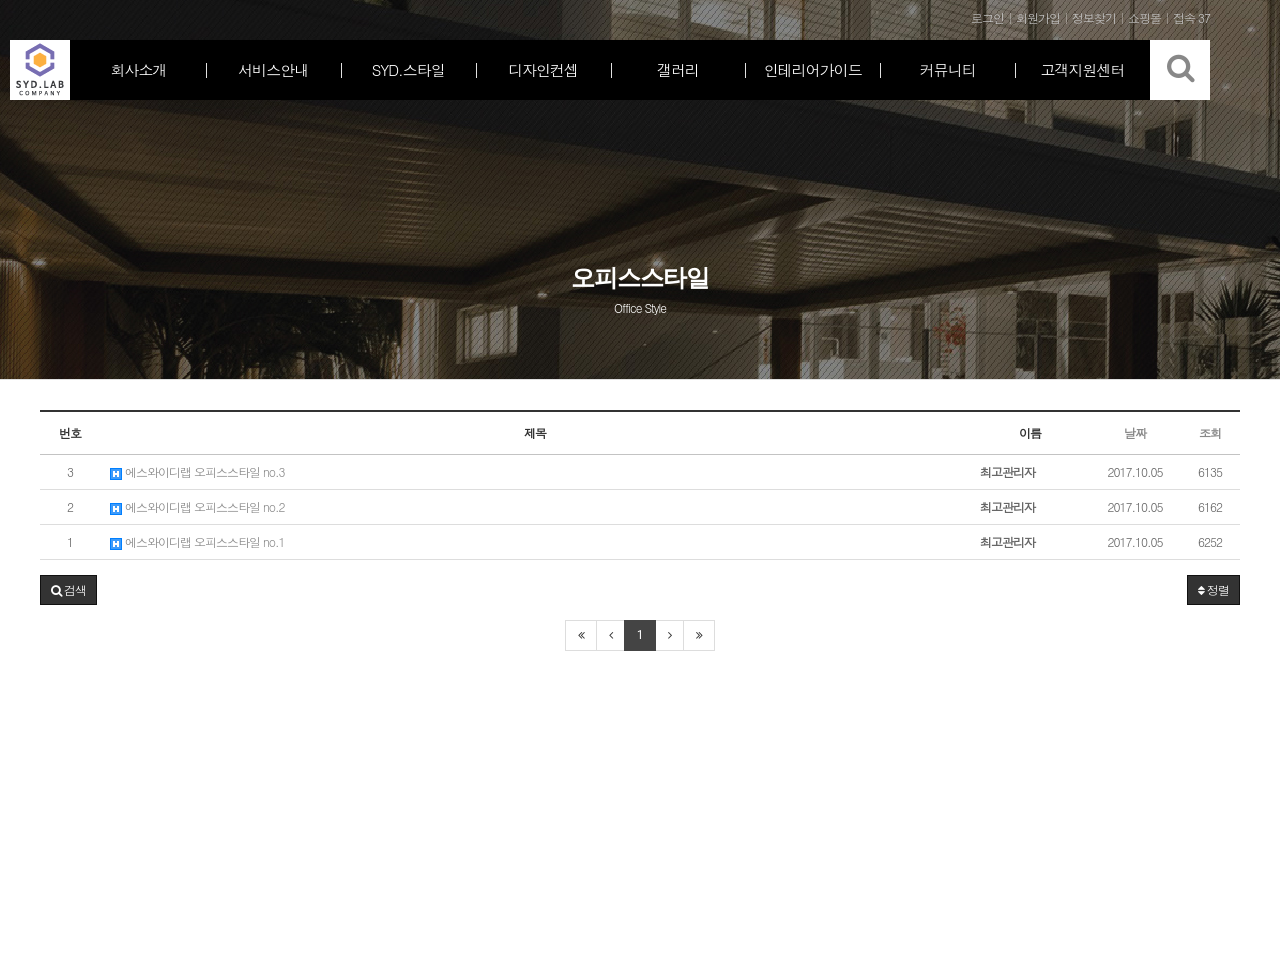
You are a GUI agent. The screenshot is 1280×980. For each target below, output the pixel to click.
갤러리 (678, 69)
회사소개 (138, 69)
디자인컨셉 (543, 69)
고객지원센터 (1083, 69)
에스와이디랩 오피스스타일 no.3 (197, 471)
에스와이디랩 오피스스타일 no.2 (197, 506)
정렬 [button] (1213, 589)
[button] (68, 590)
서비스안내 (273, 69)
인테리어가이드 (813, 69)
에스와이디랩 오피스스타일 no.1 (197, 541)
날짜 (1135, 432)
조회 (1210, 432)
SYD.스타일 (408, 69)
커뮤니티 (948, 69)
